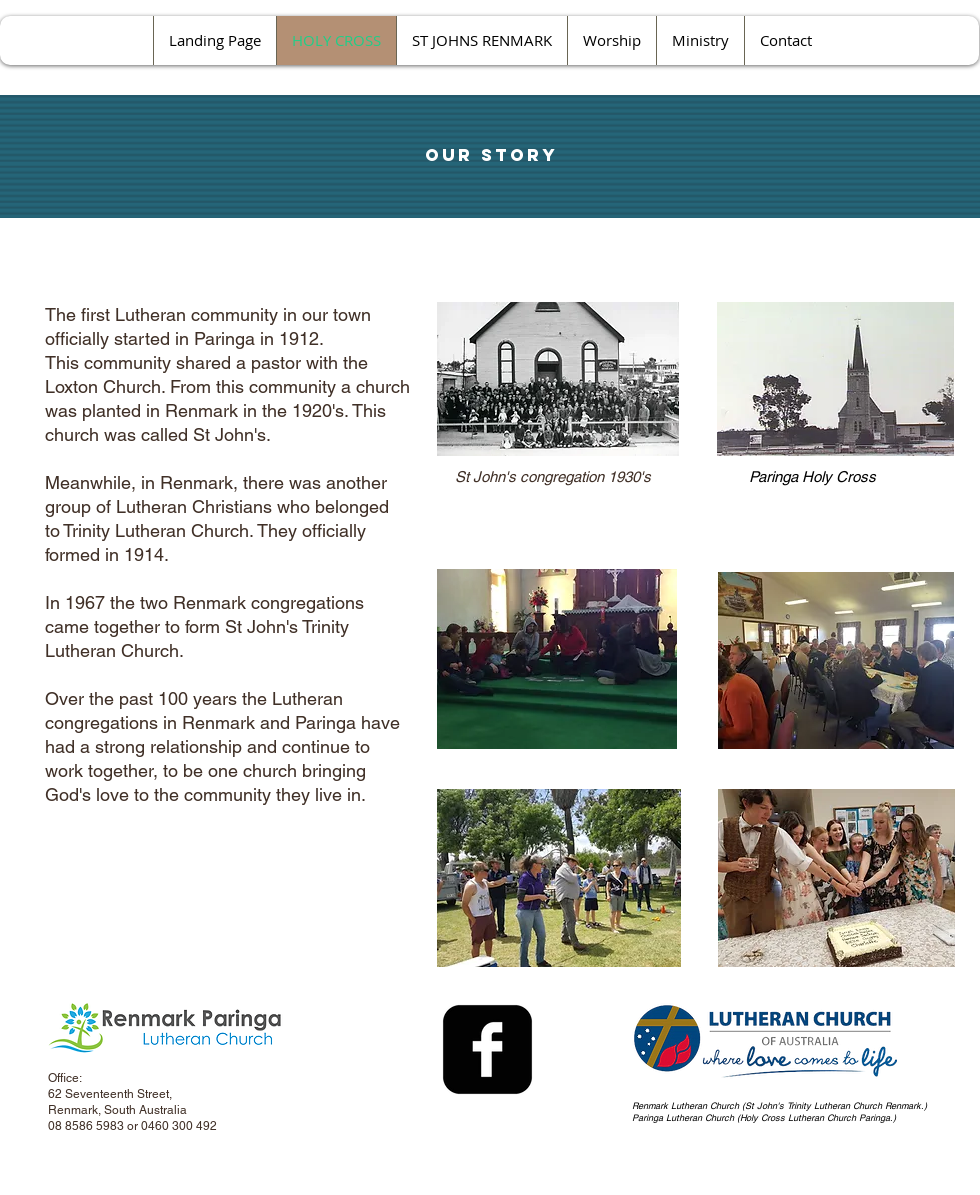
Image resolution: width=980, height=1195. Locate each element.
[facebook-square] (487, 1049)
